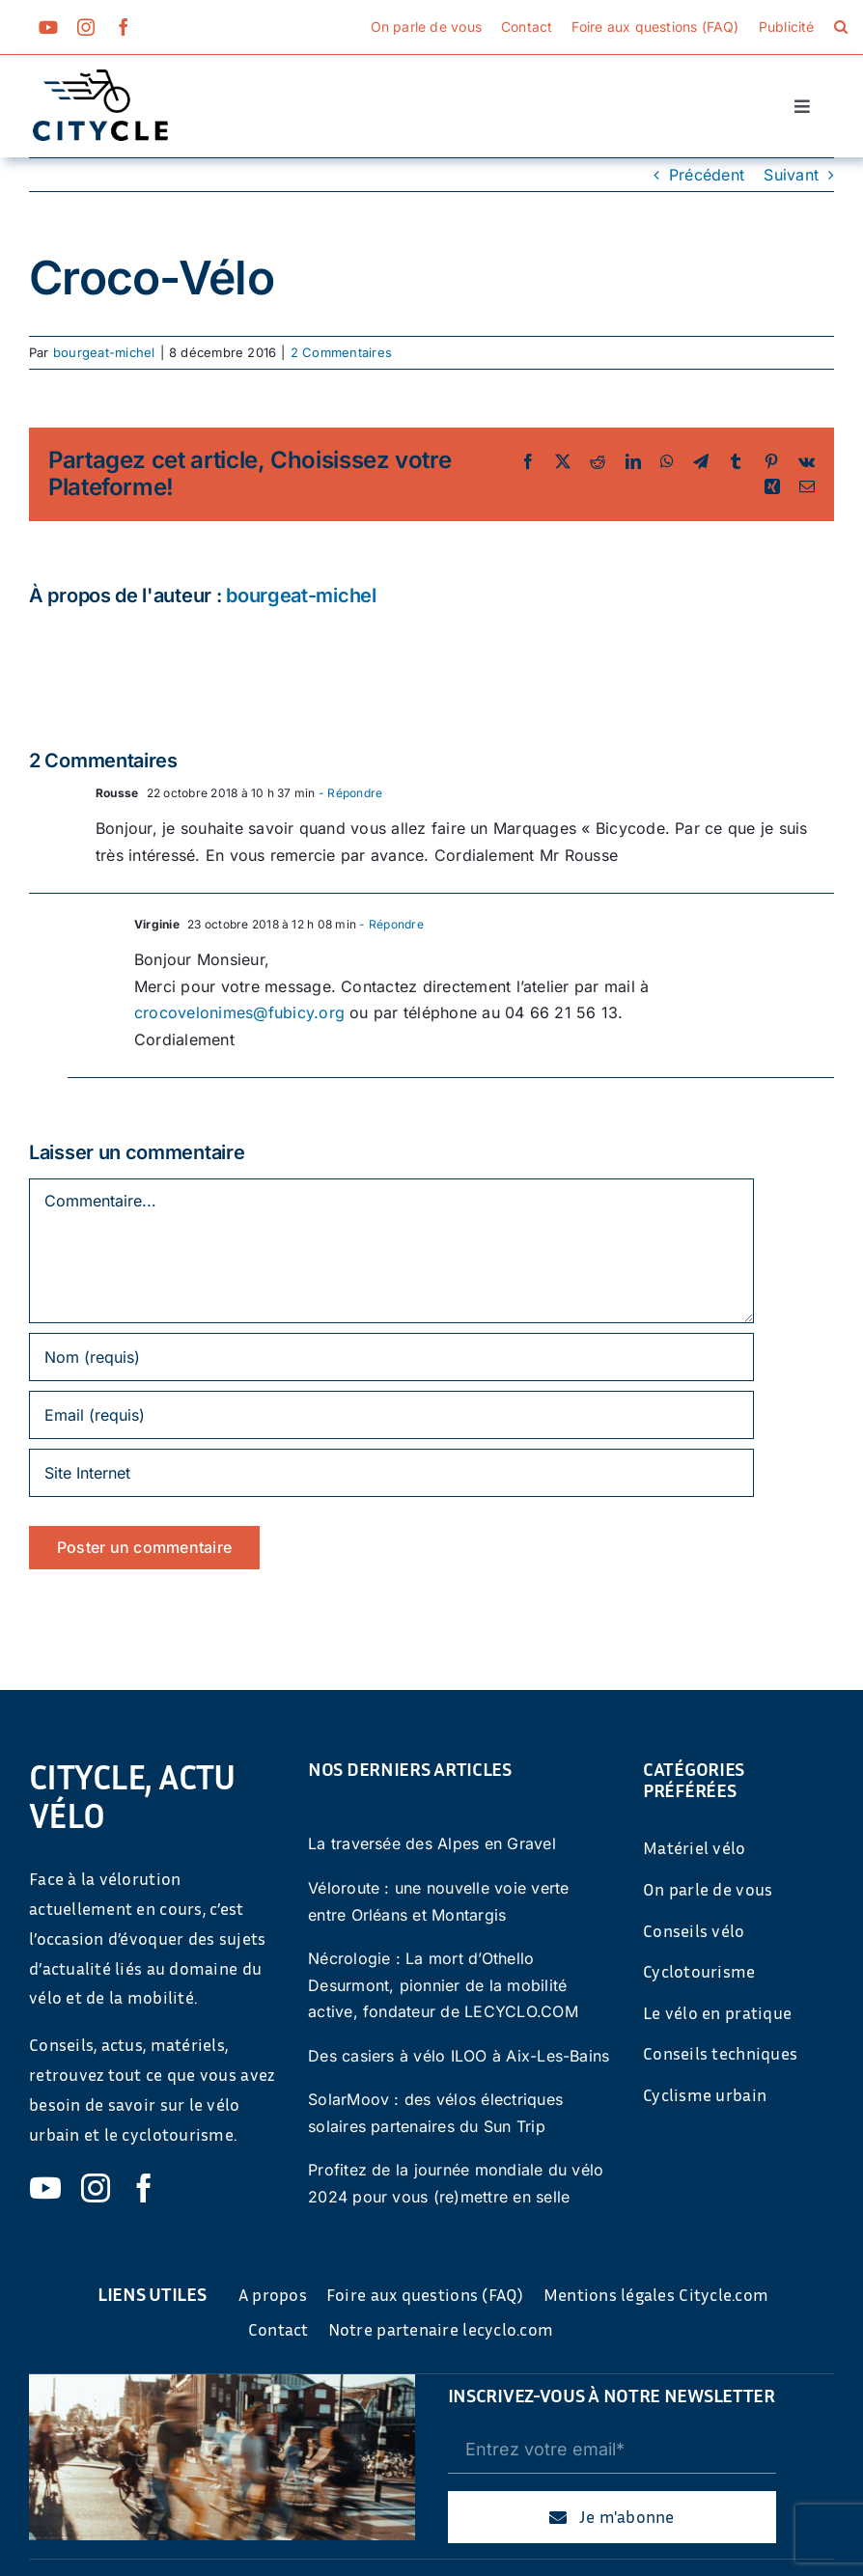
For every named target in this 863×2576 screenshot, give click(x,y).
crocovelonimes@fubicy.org (239, 1012)
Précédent (706, 174)
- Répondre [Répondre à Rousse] (349, 793)
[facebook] (123, 27)
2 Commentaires (341, 352)
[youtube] (48, 27)
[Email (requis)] (391, 1415)
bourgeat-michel (104, 352)
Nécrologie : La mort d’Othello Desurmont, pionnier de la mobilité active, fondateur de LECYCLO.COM (443, 1985)
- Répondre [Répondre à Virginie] (390, 924)
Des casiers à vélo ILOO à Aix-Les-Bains (458, 2055)
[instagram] (86, 27)
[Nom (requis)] (391, 1357)
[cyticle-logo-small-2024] (100, 77)
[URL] (391, 1473)
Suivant (791, 174)
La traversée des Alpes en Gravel (432, 1843)
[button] (841, 27)
